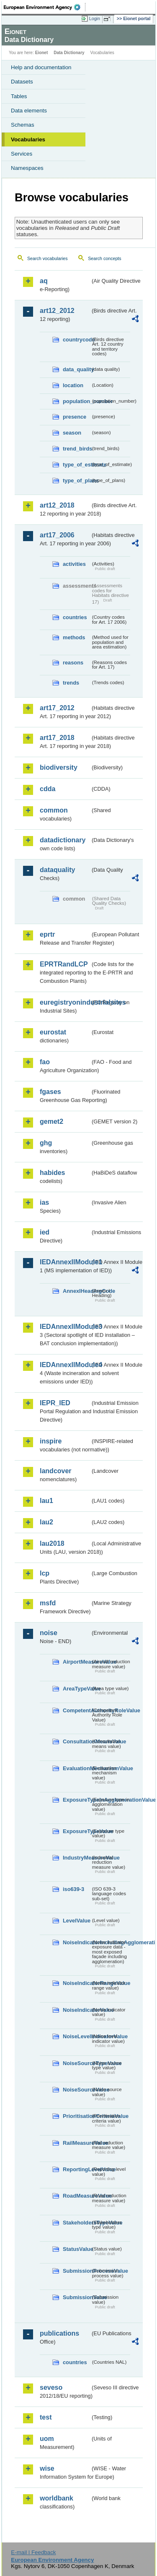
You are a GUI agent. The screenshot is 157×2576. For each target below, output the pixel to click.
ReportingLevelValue (76, 2169)
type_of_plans (76, 480)
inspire (51, 1441)
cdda (47, 788)
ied (44, 1232)
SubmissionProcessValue (76, 2271)
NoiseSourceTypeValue (76, 2063)
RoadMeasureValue (76, 2196)
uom (47, 2438)
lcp (44, 1573)
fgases (50, 1091)
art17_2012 (57, 707)
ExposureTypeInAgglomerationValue (76, 1800)
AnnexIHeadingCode (76, 1291)
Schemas (22, 125)
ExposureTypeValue (76, 1831)
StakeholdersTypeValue (76, 2222)
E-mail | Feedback (33, 2552)
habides (52, 1172)
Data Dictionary (69, 52)
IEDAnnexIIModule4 (65, 1364)
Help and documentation (41, 67)
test (45, 2417)
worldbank (56, 2498)
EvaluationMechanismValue (76, 1768)
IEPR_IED (55, 1403)
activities (74, 564)
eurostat (53, 1032)
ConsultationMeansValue (76, 1741)
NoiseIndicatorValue (76, 2010)
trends (71, 683)
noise (48, 1632)
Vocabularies (28, 139)
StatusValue (76, 2249)
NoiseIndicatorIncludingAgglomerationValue (76, 1942)
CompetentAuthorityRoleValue (76, 1710)
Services (21, 154)
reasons (73, 662)
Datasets (22, 81)
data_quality (76, 369)
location (73, 385)
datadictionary (62, 840)
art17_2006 (57, 535)
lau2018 (52, 1543)
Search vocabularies (47, 258)
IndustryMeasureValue (76, 1858)
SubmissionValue (76, 2297)
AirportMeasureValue (76, 1662)
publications (59, 2333)
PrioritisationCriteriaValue (76, 2116)
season (72, 433)
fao (45, 1061)
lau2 (46, 1522)
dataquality (57, 869)
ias (44, 1202)
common (54, 810)
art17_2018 (57, 737)
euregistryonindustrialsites (65, 1002)
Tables (19, 96)
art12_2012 (57, 310)
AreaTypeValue (76, 1688)
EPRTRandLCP (64, 964)
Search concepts (104, 258)
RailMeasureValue (76, 2143)
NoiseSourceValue (76, 2089)
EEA (44, 7)
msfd (48, 1603)
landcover (56, 1470)
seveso (51, 2387)
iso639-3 (73, 1889)
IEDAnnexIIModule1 (65, 1262)
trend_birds (76, 448)
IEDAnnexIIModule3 (65, 1326)
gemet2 (51, 1121)
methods (74, 637)
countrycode (76, 339)
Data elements (29, 110)
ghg (46, 1142)
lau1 (46, 1500)
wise (47, 2468)
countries (75, 617)
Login (94, 18)
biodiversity (58, 767)
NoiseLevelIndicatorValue (76, 2036)
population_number (76, 401)
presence (74, 417)
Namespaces (27, 168)
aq (44, 280)
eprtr (47, 934)
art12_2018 (57, 505)
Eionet (41, 52)
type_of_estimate (76, 464)
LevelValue (76, 1920)
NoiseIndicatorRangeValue (76, 1983)
